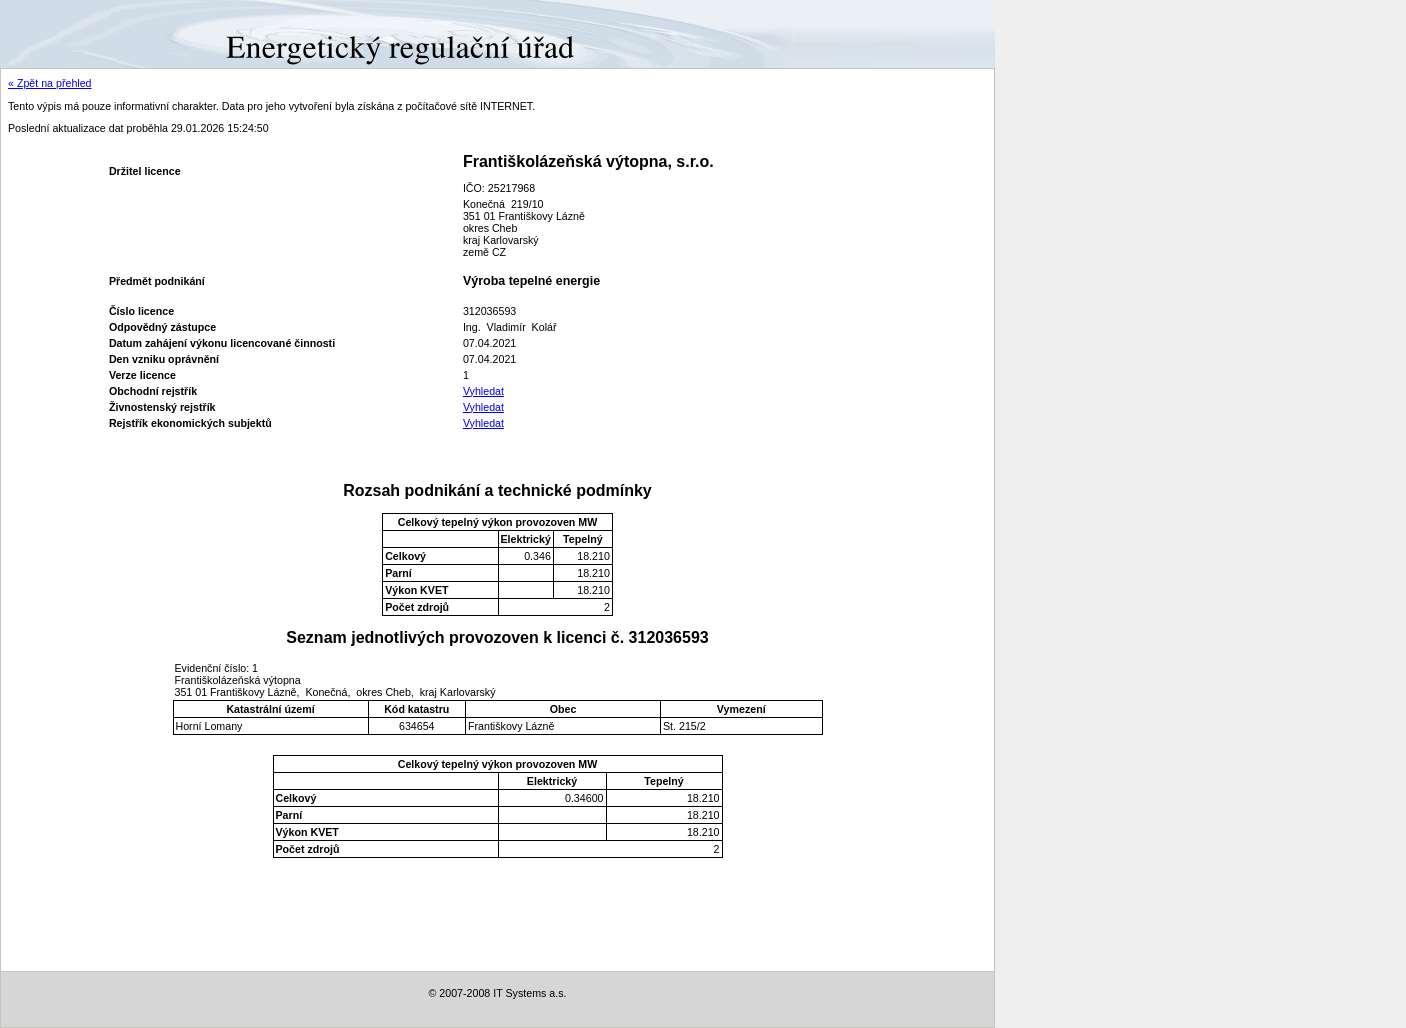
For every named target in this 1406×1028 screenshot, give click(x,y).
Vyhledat (483, 391)
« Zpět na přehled (50, 83)
